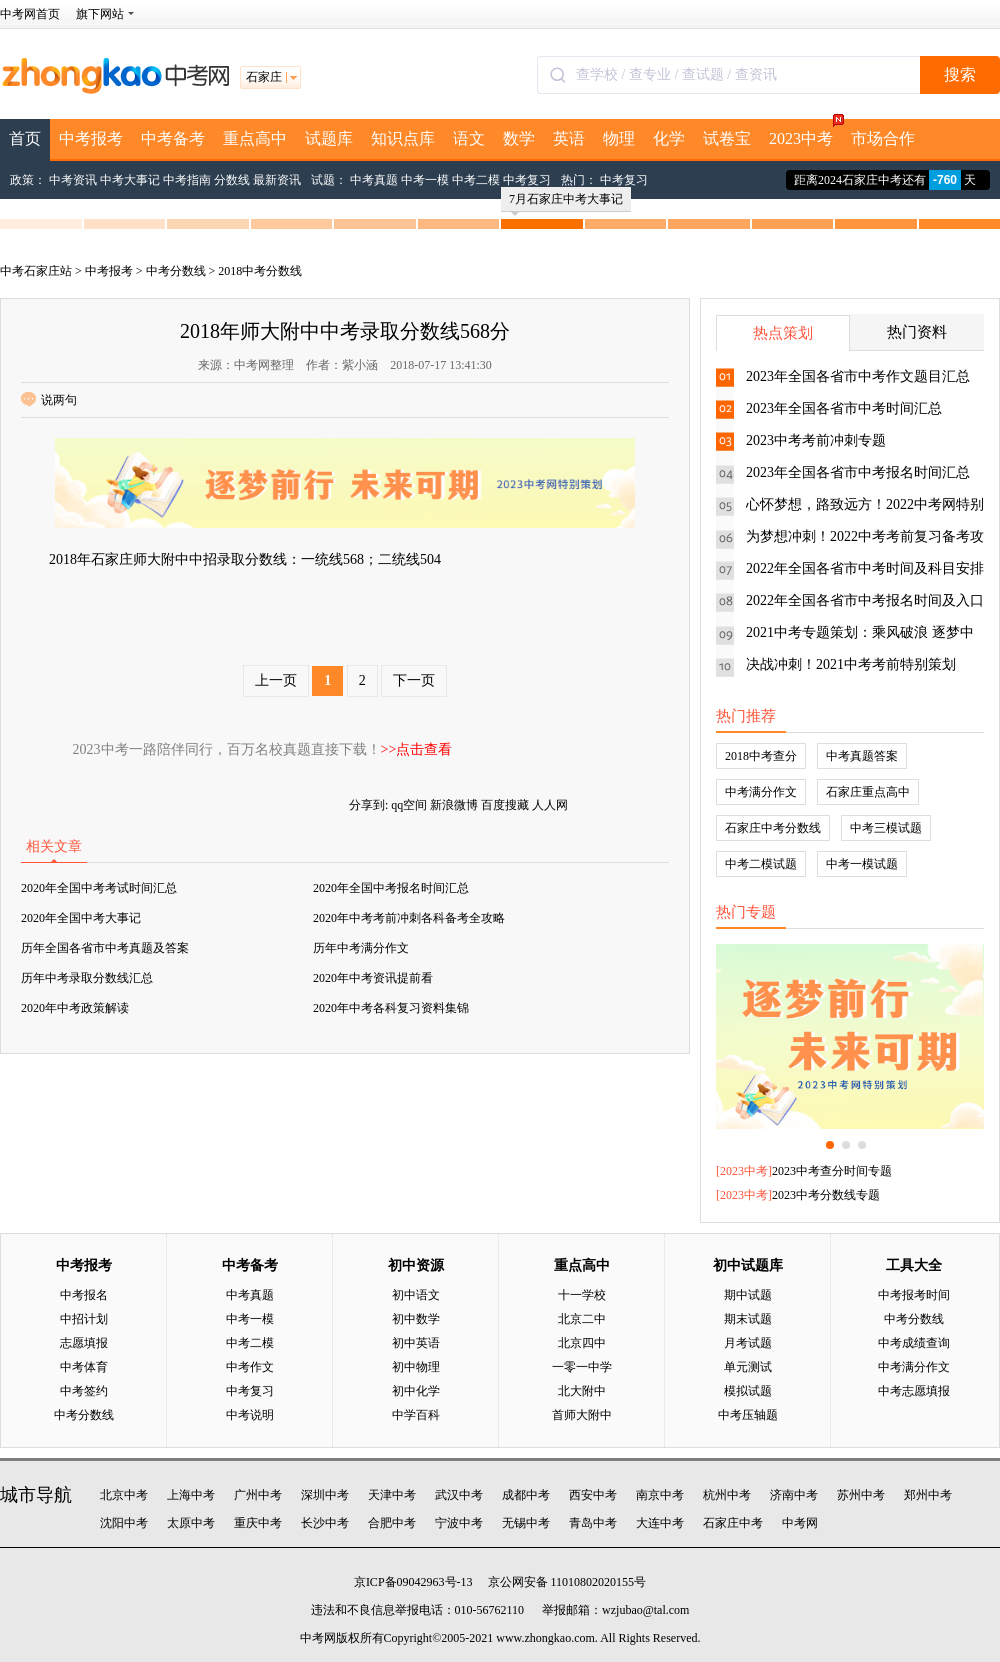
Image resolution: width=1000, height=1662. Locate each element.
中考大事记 (130, 180)
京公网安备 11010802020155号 (567, 1582)
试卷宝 (727, 138)
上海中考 (191, 1495)
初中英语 (416, 1343)
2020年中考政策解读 (75, 1008)
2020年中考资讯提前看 (373, 978)
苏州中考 (861, 1495)
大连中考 (660, 1523)
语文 (469, 138)
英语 (569, 138)
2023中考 (805, 133)
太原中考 (191, 1523)
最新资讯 (277, 180)
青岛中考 (593, 1523)
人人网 (550, 805)
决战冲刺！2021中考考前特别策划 (851, 664)
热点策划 (783, 333)
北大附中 (582, 1391)
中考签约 (84, 1391)
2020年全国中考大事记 (81, 918)
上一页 (276, 680)
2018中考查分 (761, 756)
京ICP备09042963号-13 (413, 1582)
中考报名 (84, 1295)
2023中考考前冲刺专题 (816, 440)
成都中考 (526, 1495)
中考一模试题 (862, 864)
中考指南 (187, 180)
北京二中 (582, 1319)
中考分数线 (176, 271)
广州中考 (258, 1495)
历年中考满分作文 (361, 948)
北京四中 (582, 1343)
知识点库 (403, 138)
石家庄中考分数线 (773, 828)
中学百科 (416, 1415)
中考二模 (476, 180)
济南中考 (794, 1495)
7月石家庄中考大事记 (566, 202)
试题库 (329, 138)
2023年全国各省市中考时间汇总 (844, 408)
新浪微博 (454, 805)
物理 (619, 138)
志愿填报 (84, 1343)
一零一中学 (582, 1367)
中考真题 (374, 180)
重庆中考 (258, 1523)
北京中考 (124, 1495)
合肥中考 (392, 1523)
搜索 (960, 74)
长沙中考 (325, 1523)
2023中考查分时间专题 (832, 1171)
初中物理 (416, 1367)
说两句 (49, 400)
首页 (25, 138)
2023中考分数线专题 (826, 1195)
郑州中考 (928, 1495)
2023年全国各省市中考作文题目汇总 (858, 376)
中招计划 (84, 1319)
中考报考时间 (914, 1295)
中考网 (800, 1523)
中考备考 (173, 138)
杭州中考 (727, 1495)
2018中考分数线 (260, 271)
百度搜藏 (505, 805)
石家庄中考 (733, 1523)
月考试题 (748, 1343)
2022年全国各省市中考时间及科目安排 (865, 568)
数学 (519, 138)
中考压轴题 (748, 1415)
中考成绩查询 (914, 1343)
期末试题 (748, 1319)
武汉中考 (459, 1495)
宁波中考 (459, 1523)
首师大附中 (582, 1415)
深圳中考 (325, 1495)
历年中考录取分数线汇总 (87, 978)
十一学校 (582, 1295)
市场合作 (883, 138)
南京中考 (660, 1495)
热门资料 (917, 332)
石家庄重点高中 (868, 792)
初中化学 (416, 1391)
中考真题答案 (862, 756)
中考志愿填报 (914, 1391)
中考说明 (250, 1415)
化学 (669, 138)
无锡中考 (526, 1523)
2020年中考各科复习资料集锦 (391, 1008)
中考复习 (527, 180)
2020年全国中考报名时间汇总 (391, 888)
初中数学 (416, 1319)
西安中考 (593, 1495)
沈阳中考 (124, 1523)
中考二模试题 (761, 864)
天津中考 (392, 1495)
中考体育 (84, 1367)
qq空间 (409, 805)
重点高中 (255, 138)
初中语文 (416, 1295)
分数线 (232, 180)
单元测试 (748, 1367)
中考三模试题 (886, 828)
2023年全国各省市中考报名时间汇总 (858, 472)
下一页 (414, 680)
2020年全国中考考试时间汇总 (99, 888)
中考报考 (91, 138)
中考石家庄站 (36, 271)
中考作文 (250, 1367)
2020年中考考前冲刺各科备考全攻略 (409, 918)
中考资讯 (73, 180)
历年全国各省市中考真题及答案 (105, 948)
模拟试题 (748, 1391)
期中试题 (748, 1295)
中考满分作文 (761, 792)
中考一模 (425, 180)
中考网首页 (30, 14)
